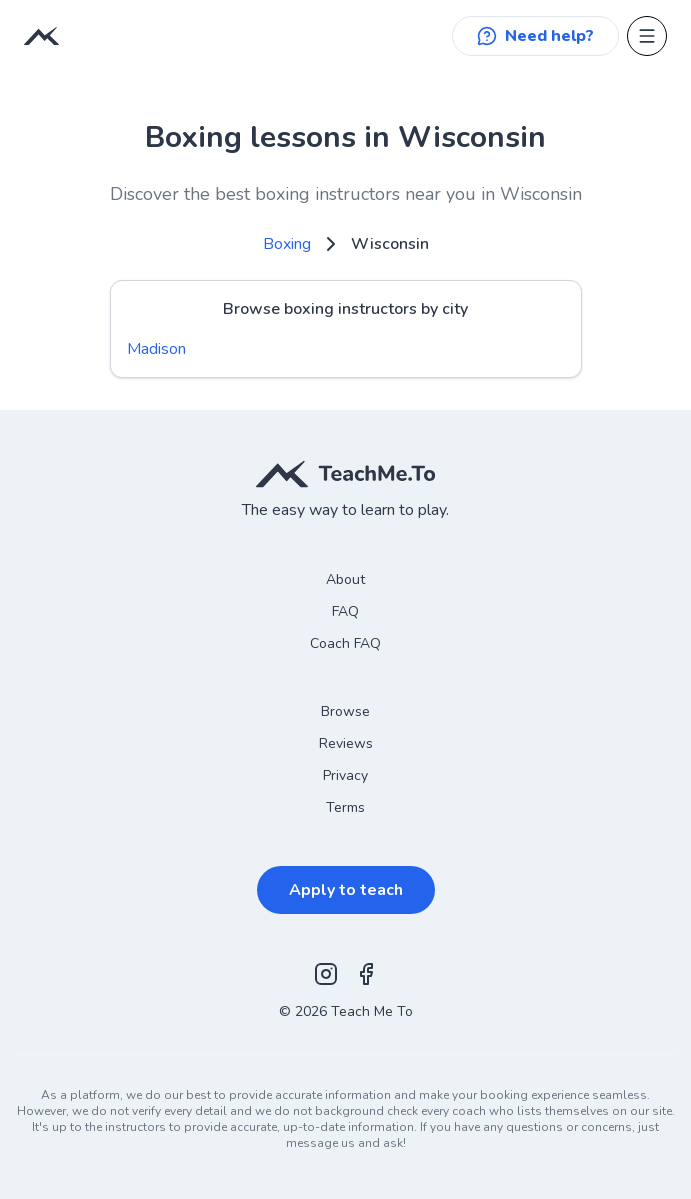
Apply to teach (346, 890)
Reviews (346, 743)
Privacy (345, 775)
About (345, 579)
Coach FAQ (345, 643)
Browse (345, 711)
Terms (345, 807)
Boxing (287, 244)
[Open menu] (647, 36)
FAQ (345, 611)
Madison (156, 349)
